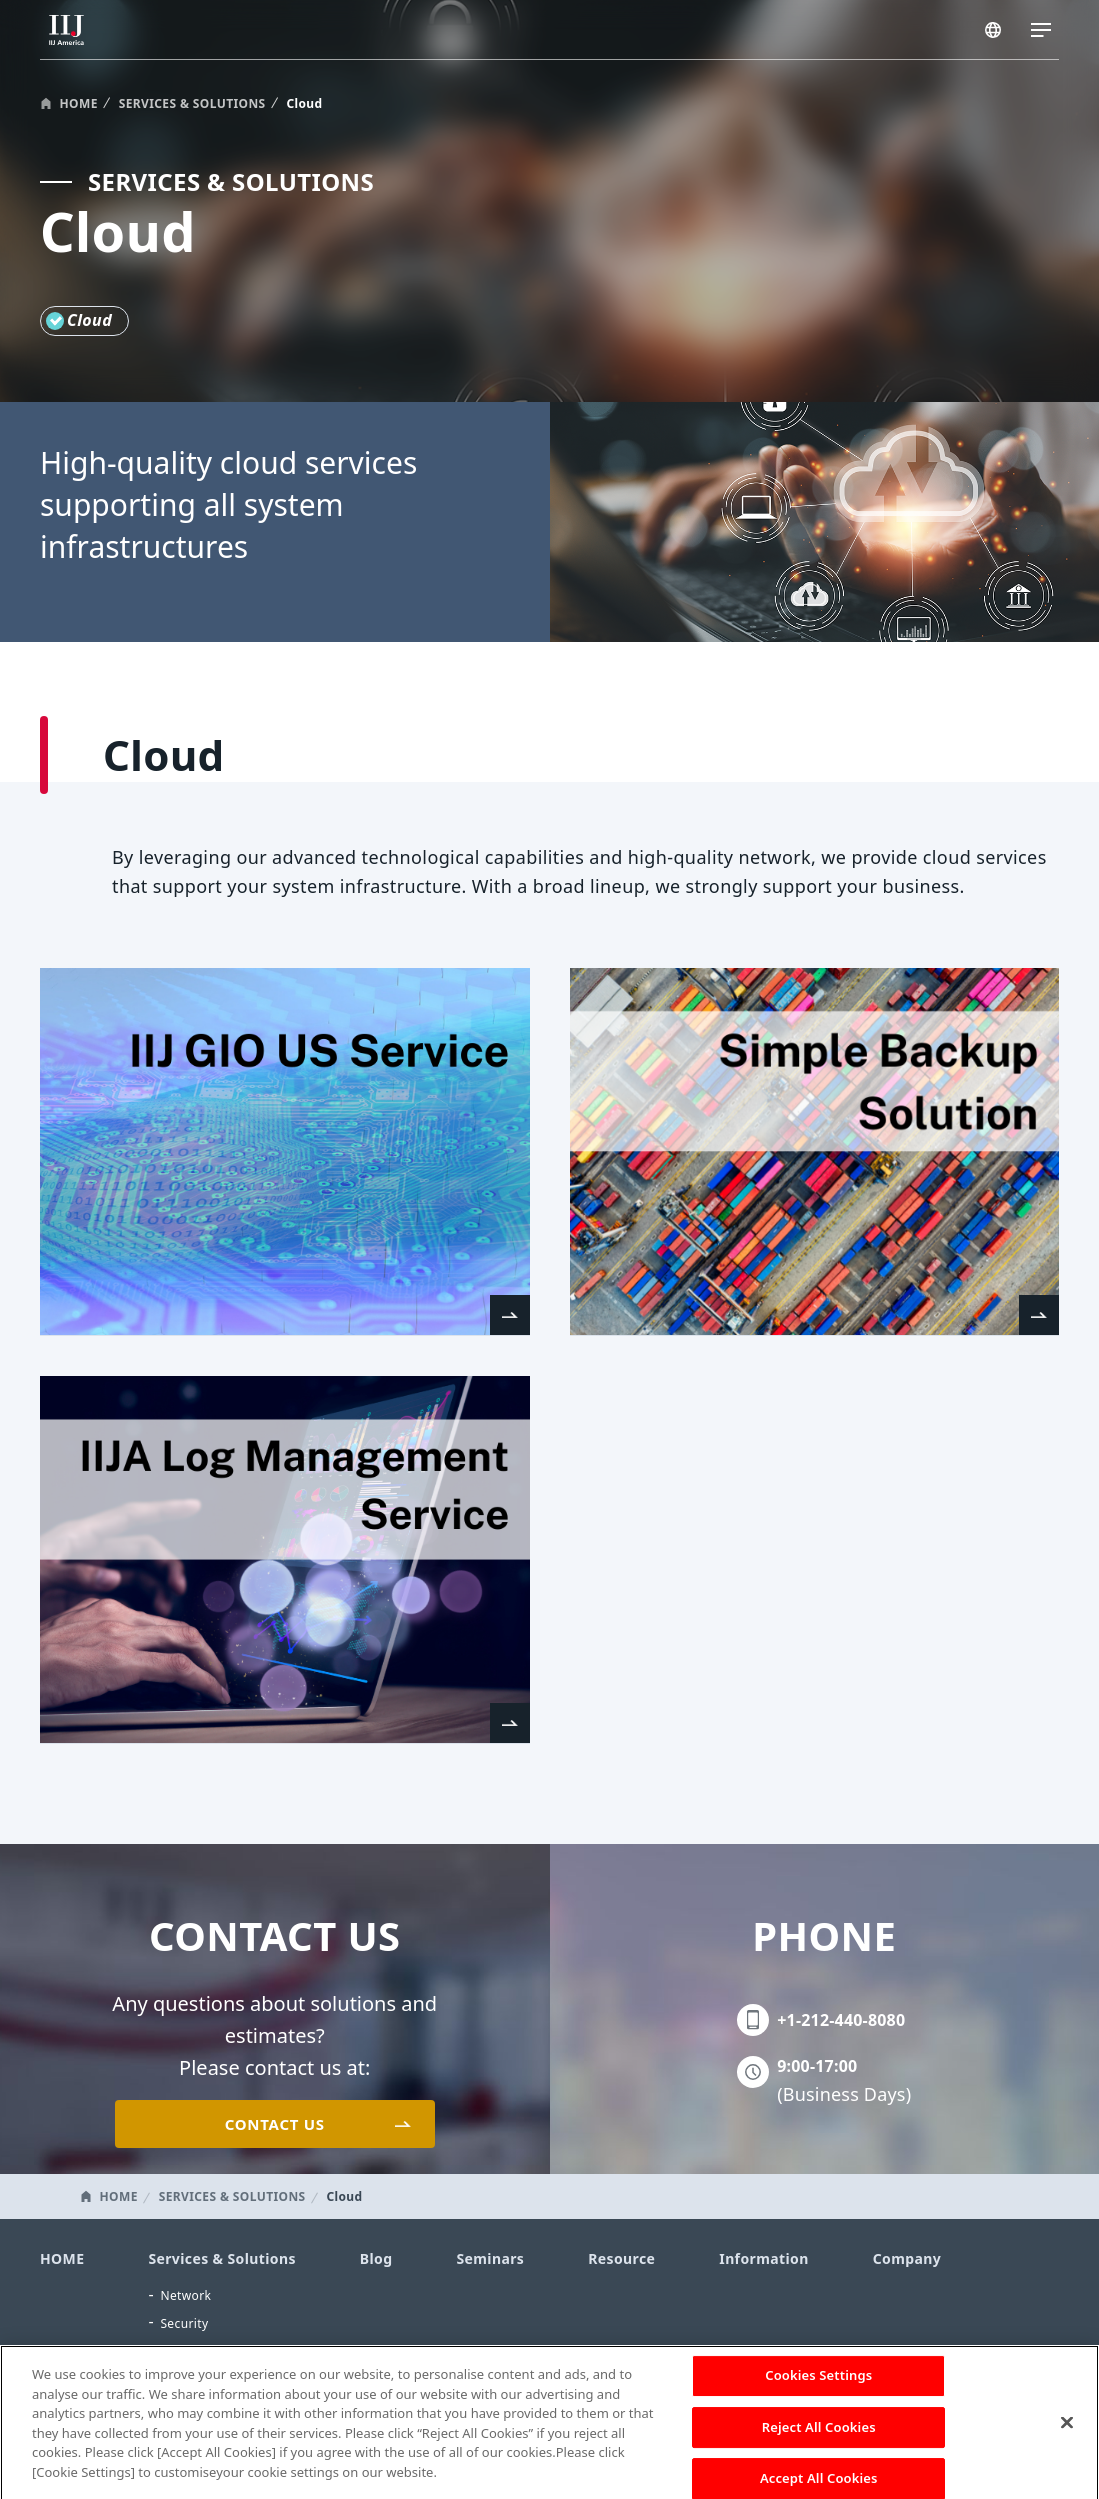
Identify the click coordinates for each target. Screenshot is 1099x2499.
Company (907, 2258)
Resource (621, 2258)
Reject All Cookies (819, 2436)
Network (185, 2295)
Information (763, 2258)
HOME (79, 103)
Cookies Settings (818, 2384)
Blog (376, 2258)
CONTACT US (275, 2124)
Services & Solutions (221, 2258)
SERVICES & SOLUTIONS (192, 103)
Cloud (177, 2350)
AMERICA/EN (995, 32)
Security (184, 2323)
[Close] (1067, 2432)
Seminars (490, 2258)
